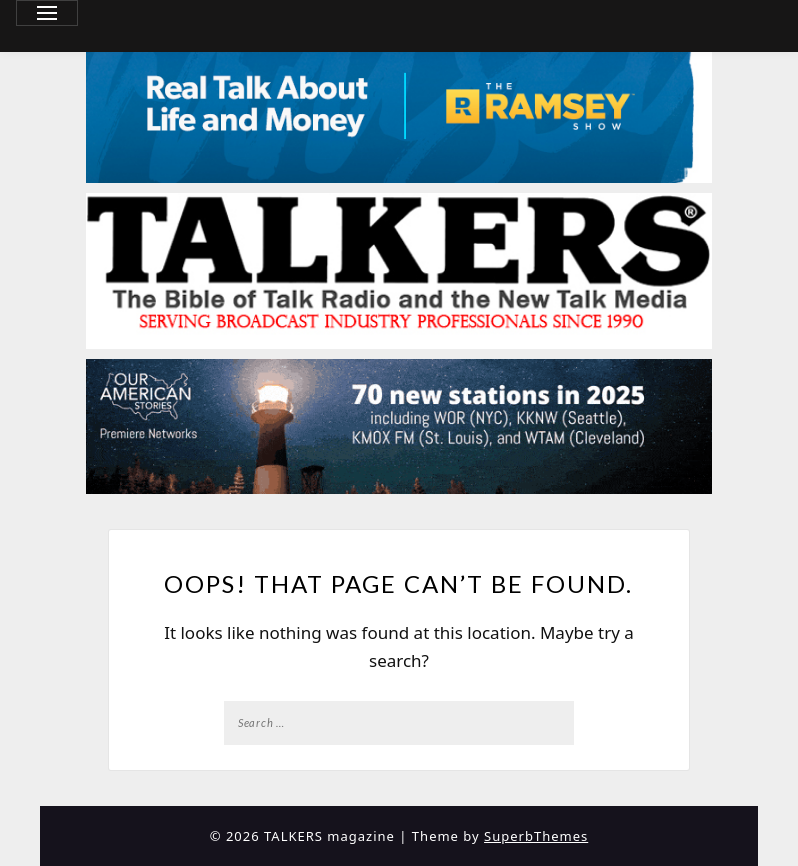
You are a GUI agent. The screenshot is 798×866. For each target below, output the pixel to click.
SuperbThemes (536, 836)
